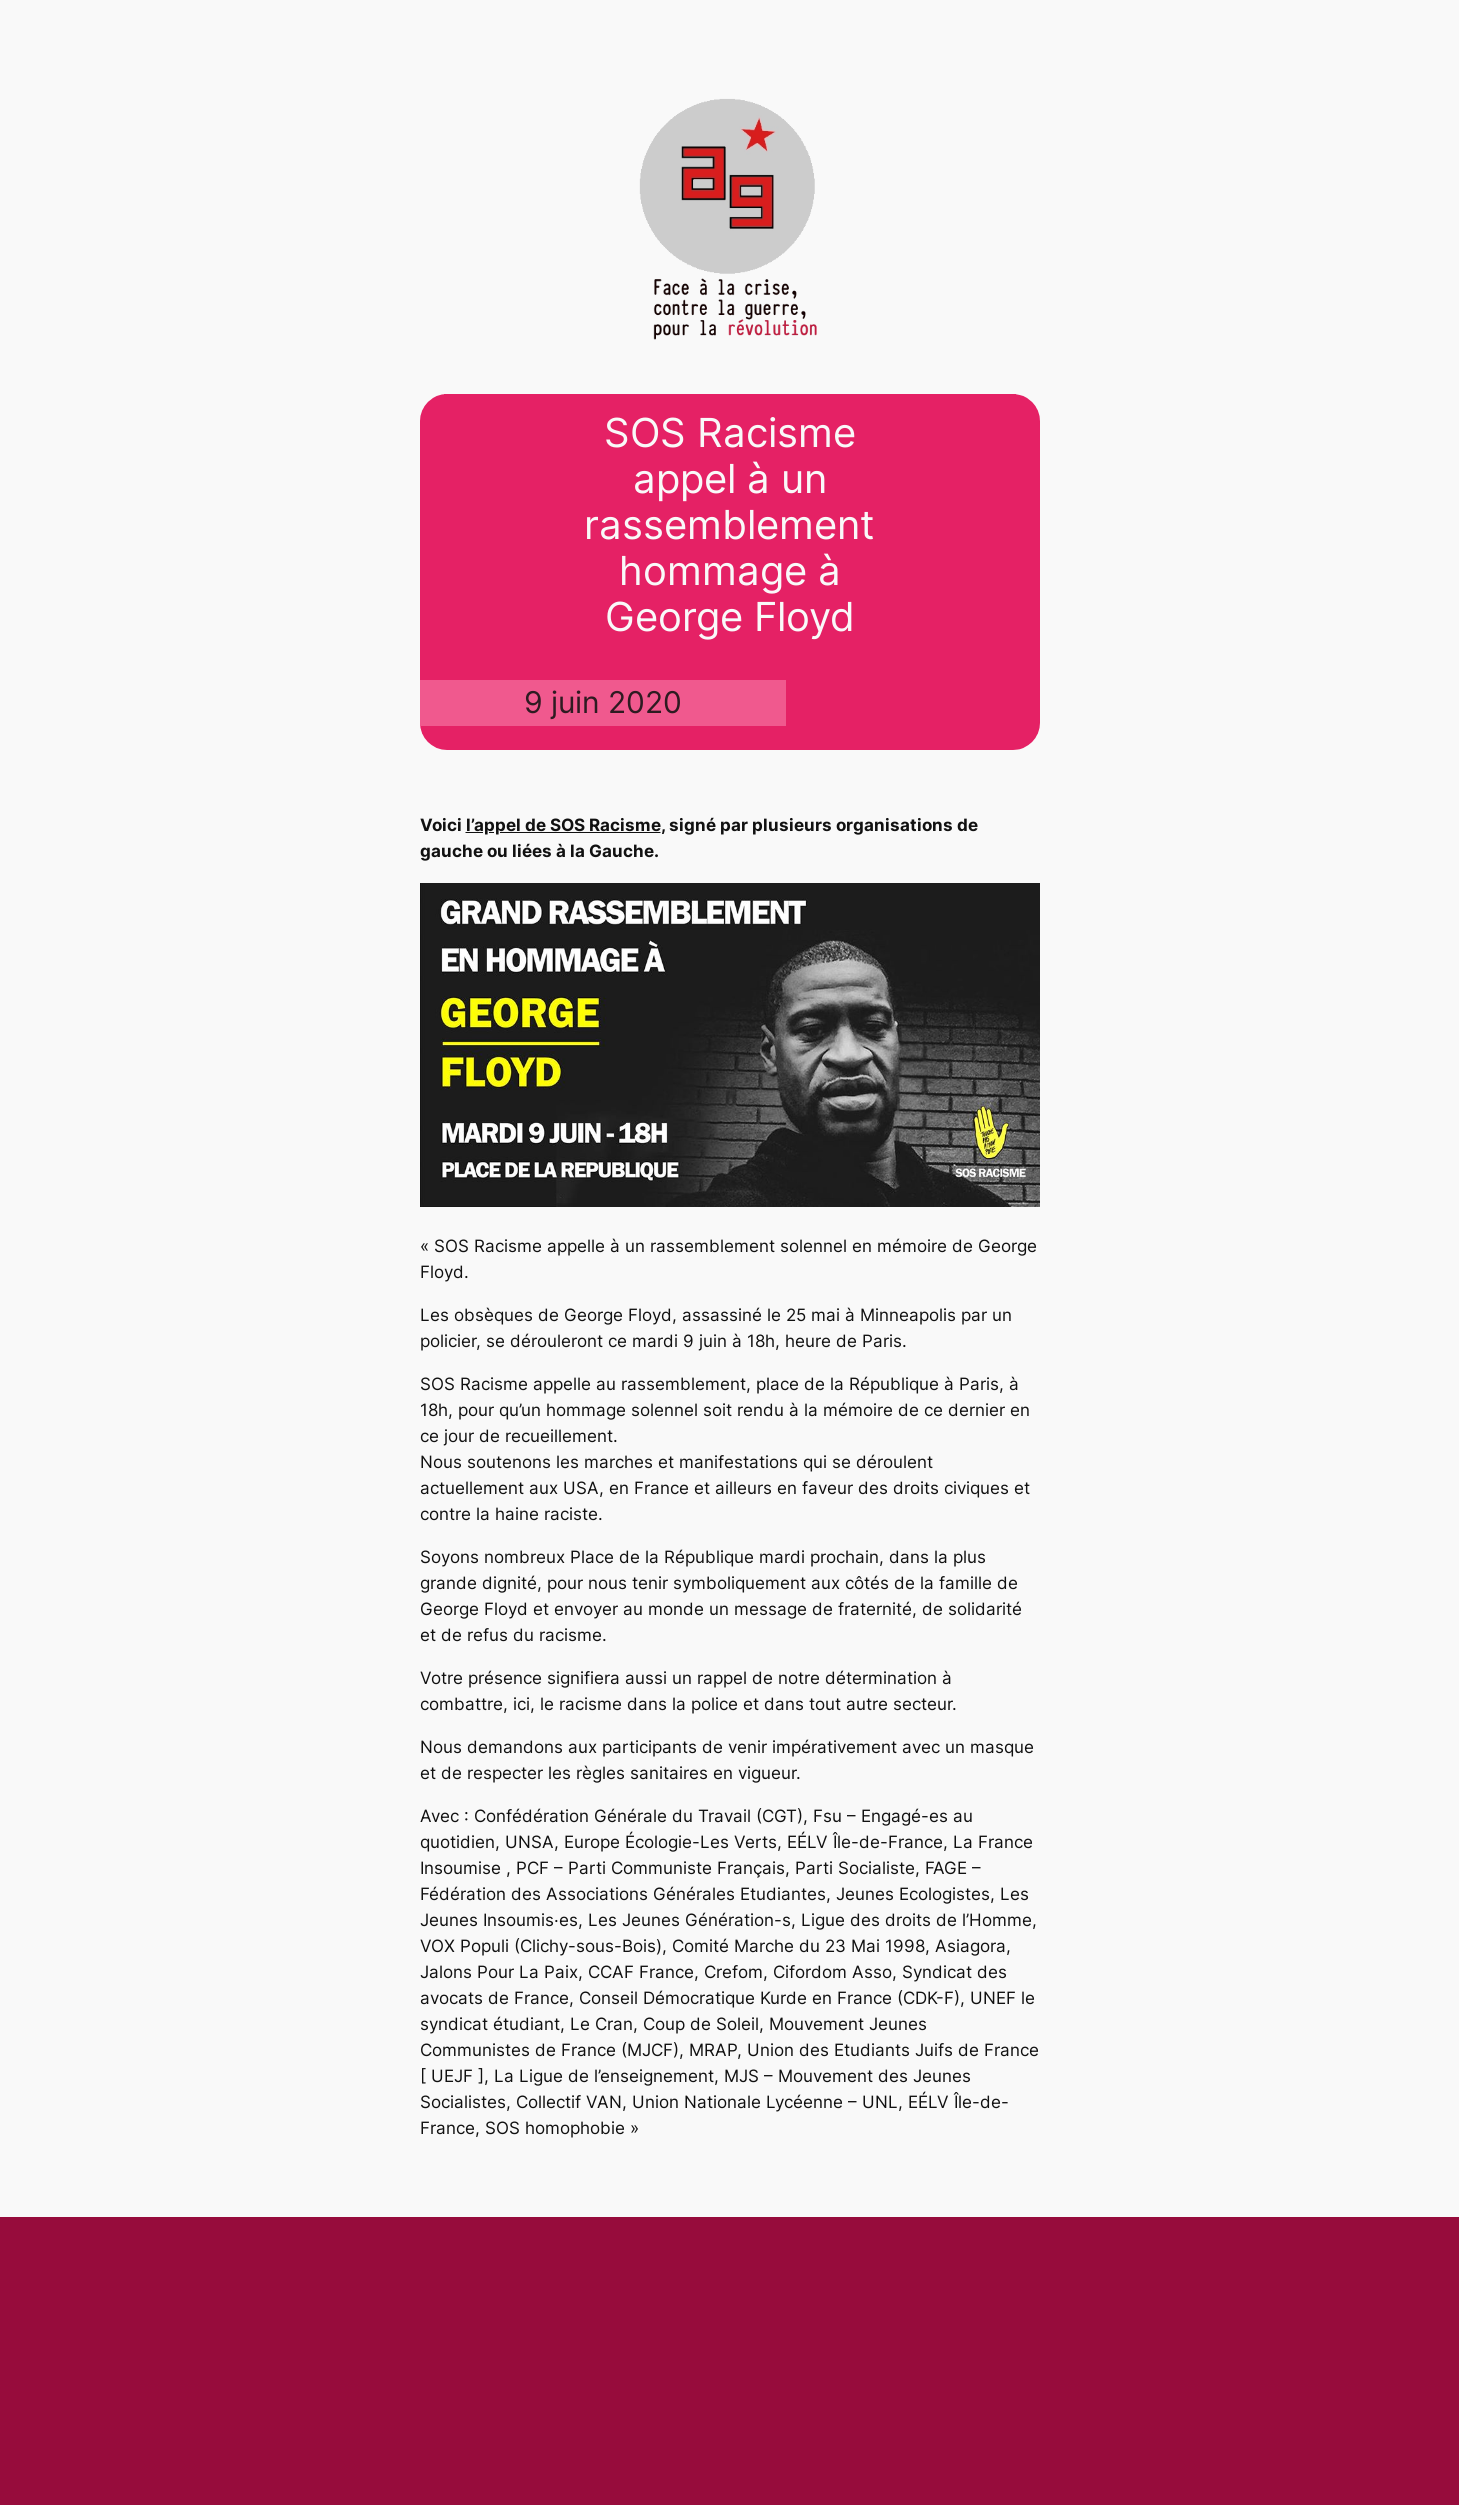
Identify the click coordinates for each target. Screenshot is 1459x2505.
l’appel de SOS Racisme (563, 825)
